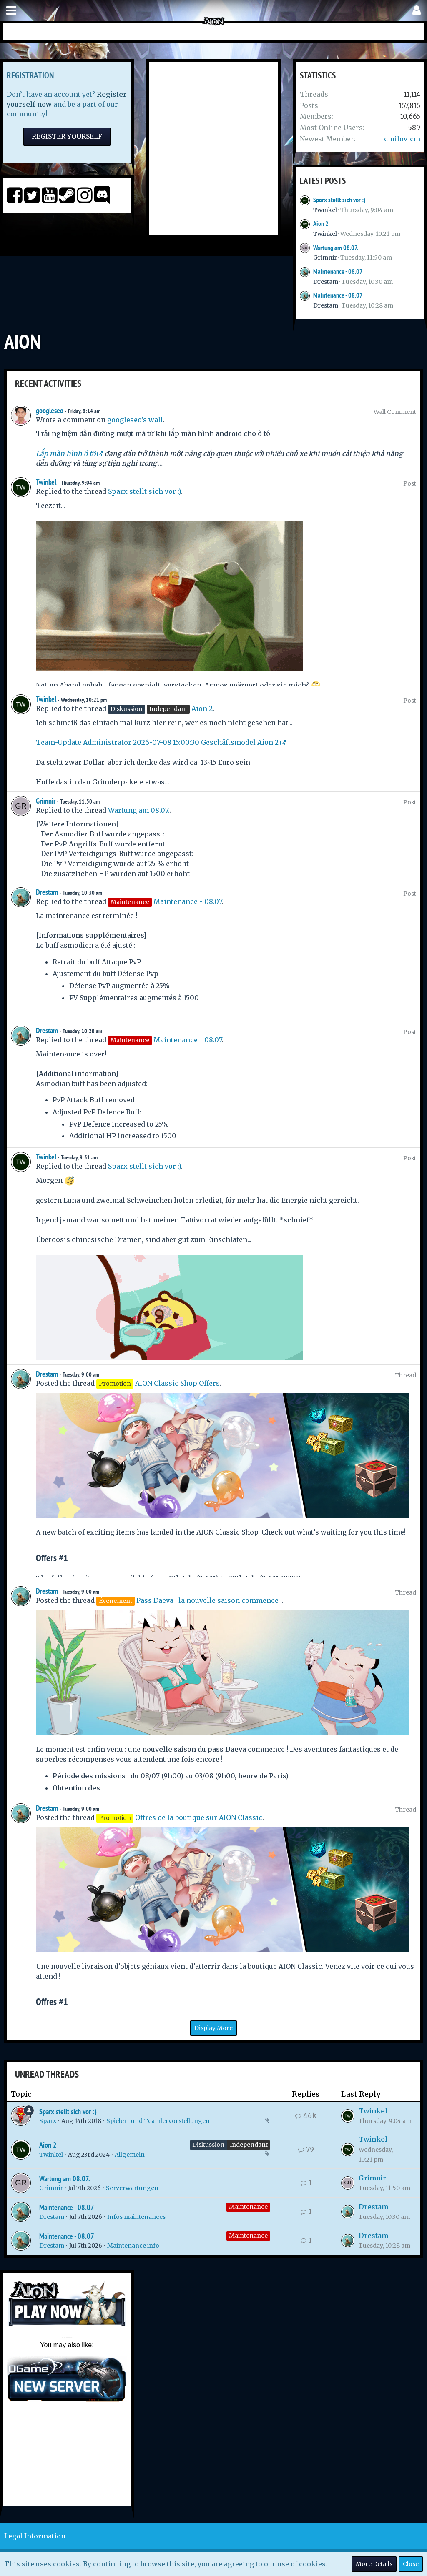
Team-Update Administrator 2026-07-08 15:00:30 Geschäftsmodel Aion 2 (157, 742)
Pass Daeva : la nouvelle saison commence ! (209, 1600)
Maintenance (248, 2207)
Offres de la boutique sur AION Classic (198, 1817)
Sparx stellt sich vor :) (339, 199)
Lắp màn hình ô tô (65, 453)
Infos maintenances (136, 2217)
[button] (11, 11)
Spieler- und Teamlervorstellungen (158, 2121)
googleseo (49, 410)
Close (411, 2564)
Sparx (47, 2121)
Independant (249, 2144)
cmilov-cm (402, 139)
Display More (213, 2028)
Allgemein (130, 2154)
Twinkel (325, 210)
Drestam (325, 281)
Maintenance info (133, 2245)
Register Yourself (67, 136)
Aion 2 (321, 223)
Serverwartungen (132, 2188)
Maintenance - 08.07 (338, 271)
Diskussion (208, 2144)
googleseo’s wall (135, 420)
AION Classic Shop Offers (177, 1383)
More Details (374, 2564)
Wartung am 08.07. (335, 247)
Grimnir (325, 257)
